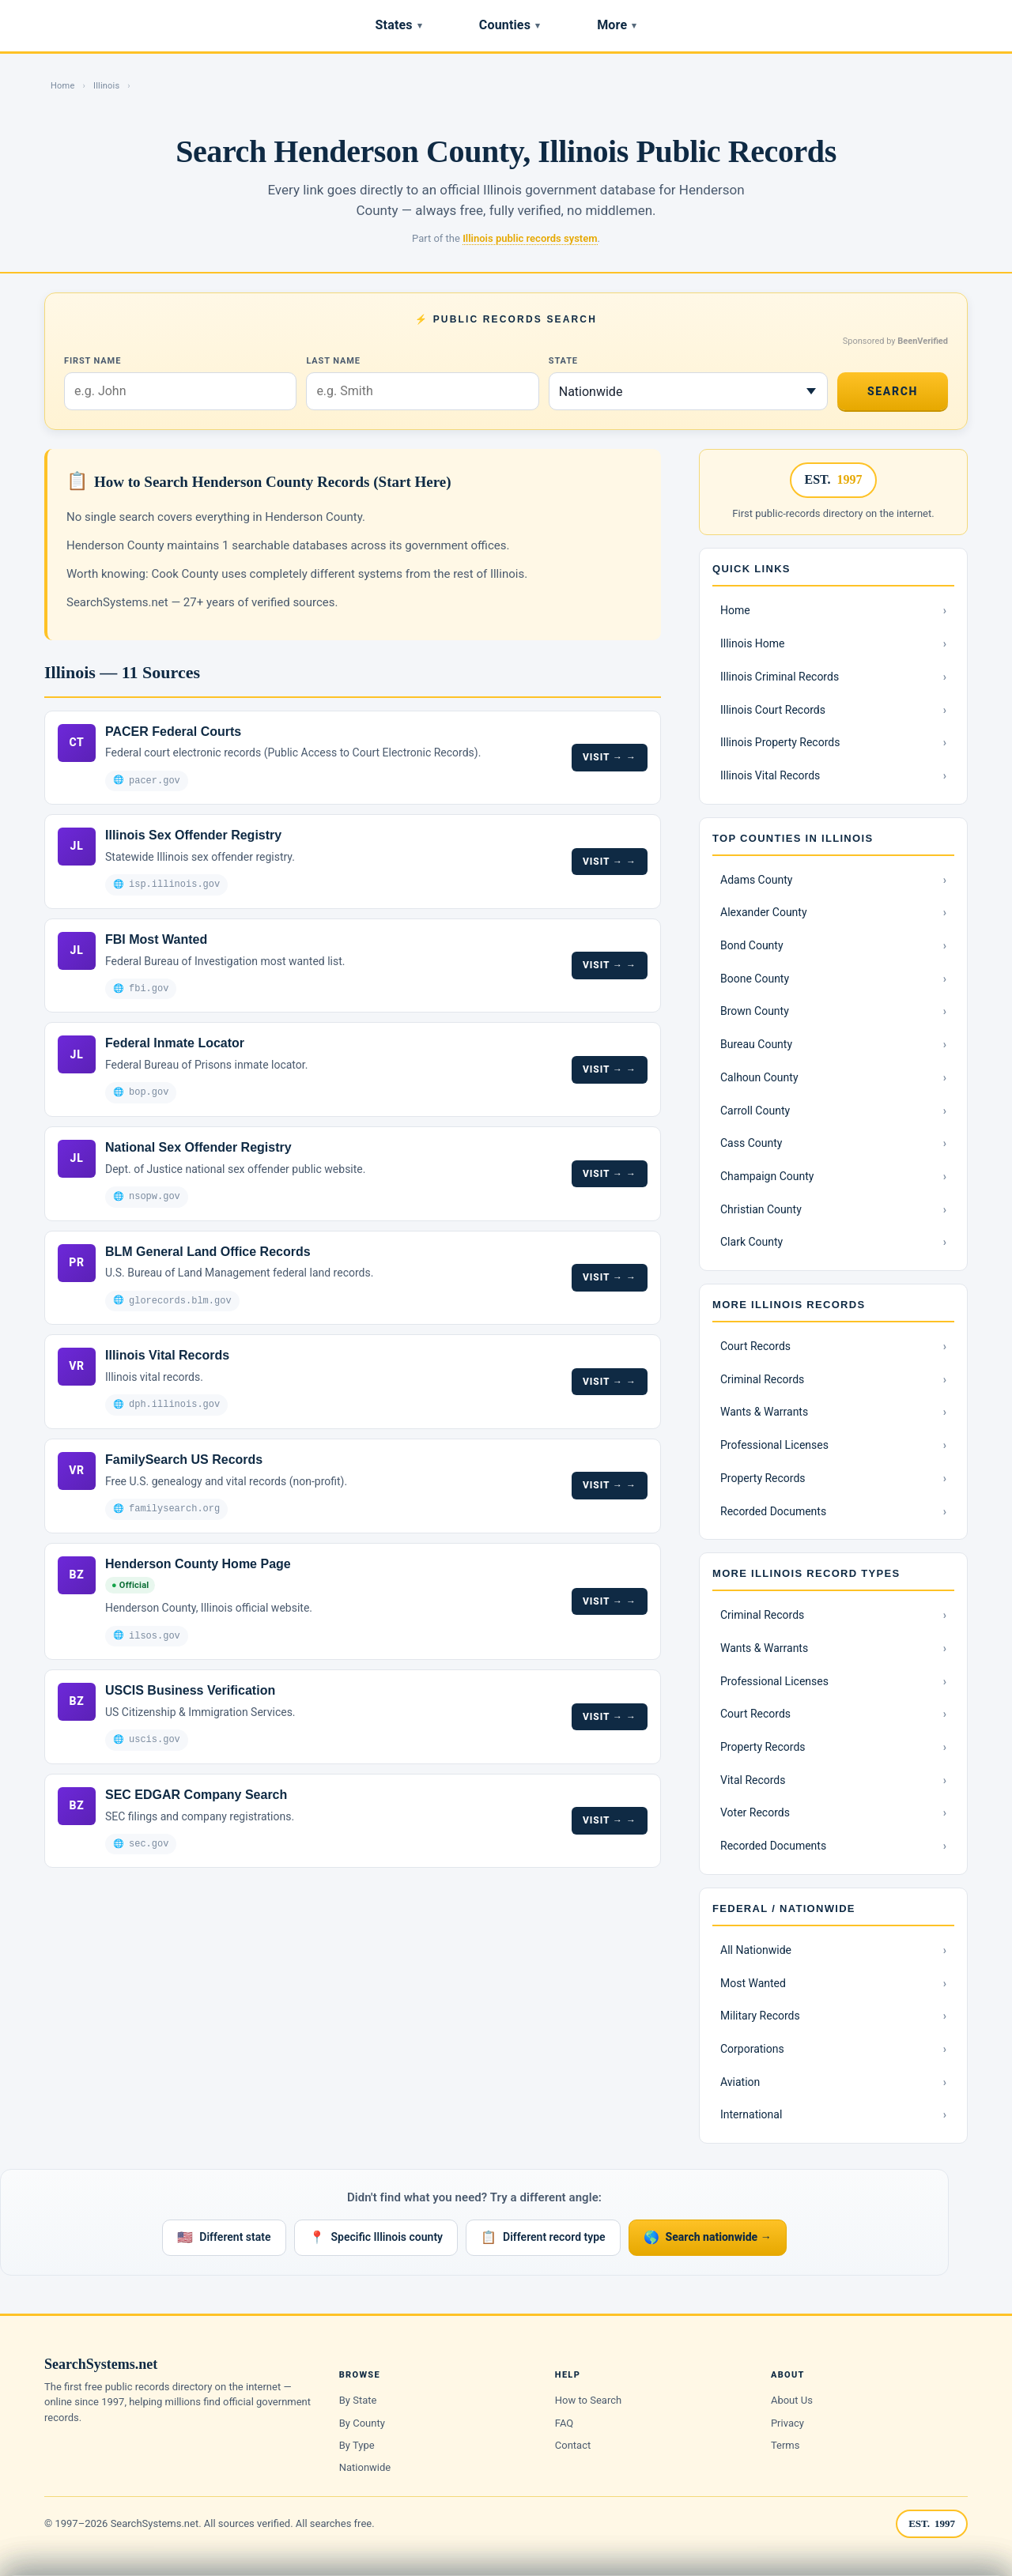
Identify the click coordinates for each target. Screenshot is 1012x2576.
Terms (785, 2445)
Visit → (603, 756)
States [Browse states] (399, 24)
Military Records (760, 2015)
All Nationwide (755, 1950)
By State (358, 2400)
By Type (357, 2445)
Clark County (751, 1241)
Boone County (754, 978)
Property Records (763, 1478)
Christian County (761, 1209)
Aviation (740, 2082)
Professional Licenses (774, 1445)
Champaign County (767, 1176)
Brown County (754, 1011)
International (751, 2114)
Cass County (751, 1143)
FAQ (564, 2423)
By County (362, 2423)
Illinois (106, 86)
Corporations (752, 2048)
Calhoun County (759, 1077)
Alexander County (763, 912)
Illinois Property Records (780, 742)
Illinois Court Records (772, 709)
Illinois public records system (530, 238)
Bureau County (756, 1044)
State (563, 361)
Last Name (333, 361)
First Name (92, 361)
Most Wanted (753, 1983)
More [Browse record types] (616, 24)
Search (892, 391)
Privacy (787, 2423)
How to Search (588, 2400)
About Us (792, 2400)
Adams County (756, 879)
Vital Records (753, 1780)
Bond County (752, 945)
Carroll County (755, 1110)
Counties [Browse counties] (509, 24)
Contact (573, 2445)
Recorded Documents (773, 1511)
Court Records (755, 1346)
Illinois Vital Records (770, 775)
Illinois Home (752, 643)
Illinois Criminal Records (779, 676)
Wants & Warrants (764, 1411)
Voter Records (755, 1812)
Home (62, 86)
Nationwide (365, 2467)
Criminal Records (762, 1379)
